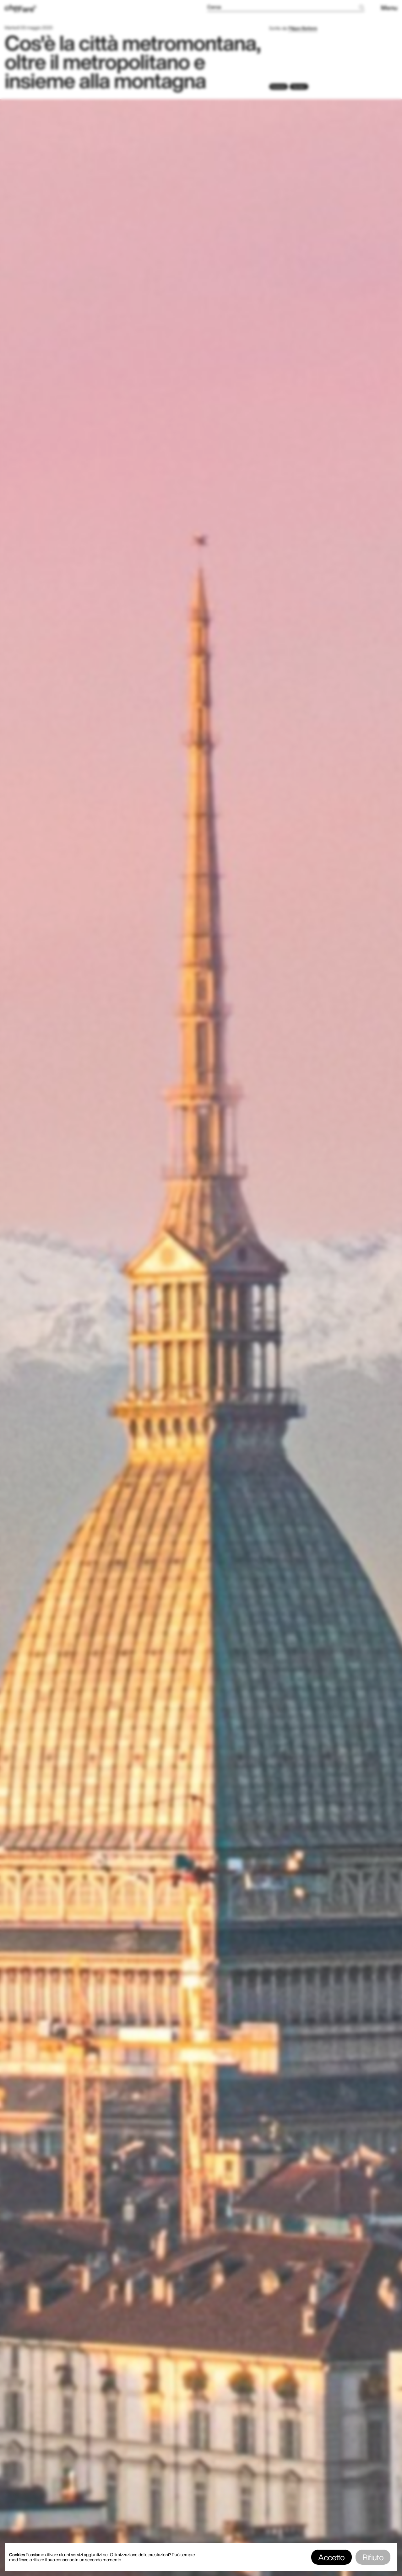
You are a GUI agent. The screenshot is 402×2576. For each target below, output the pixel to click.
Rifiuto (372, 2557)
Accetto (331, 2557)
